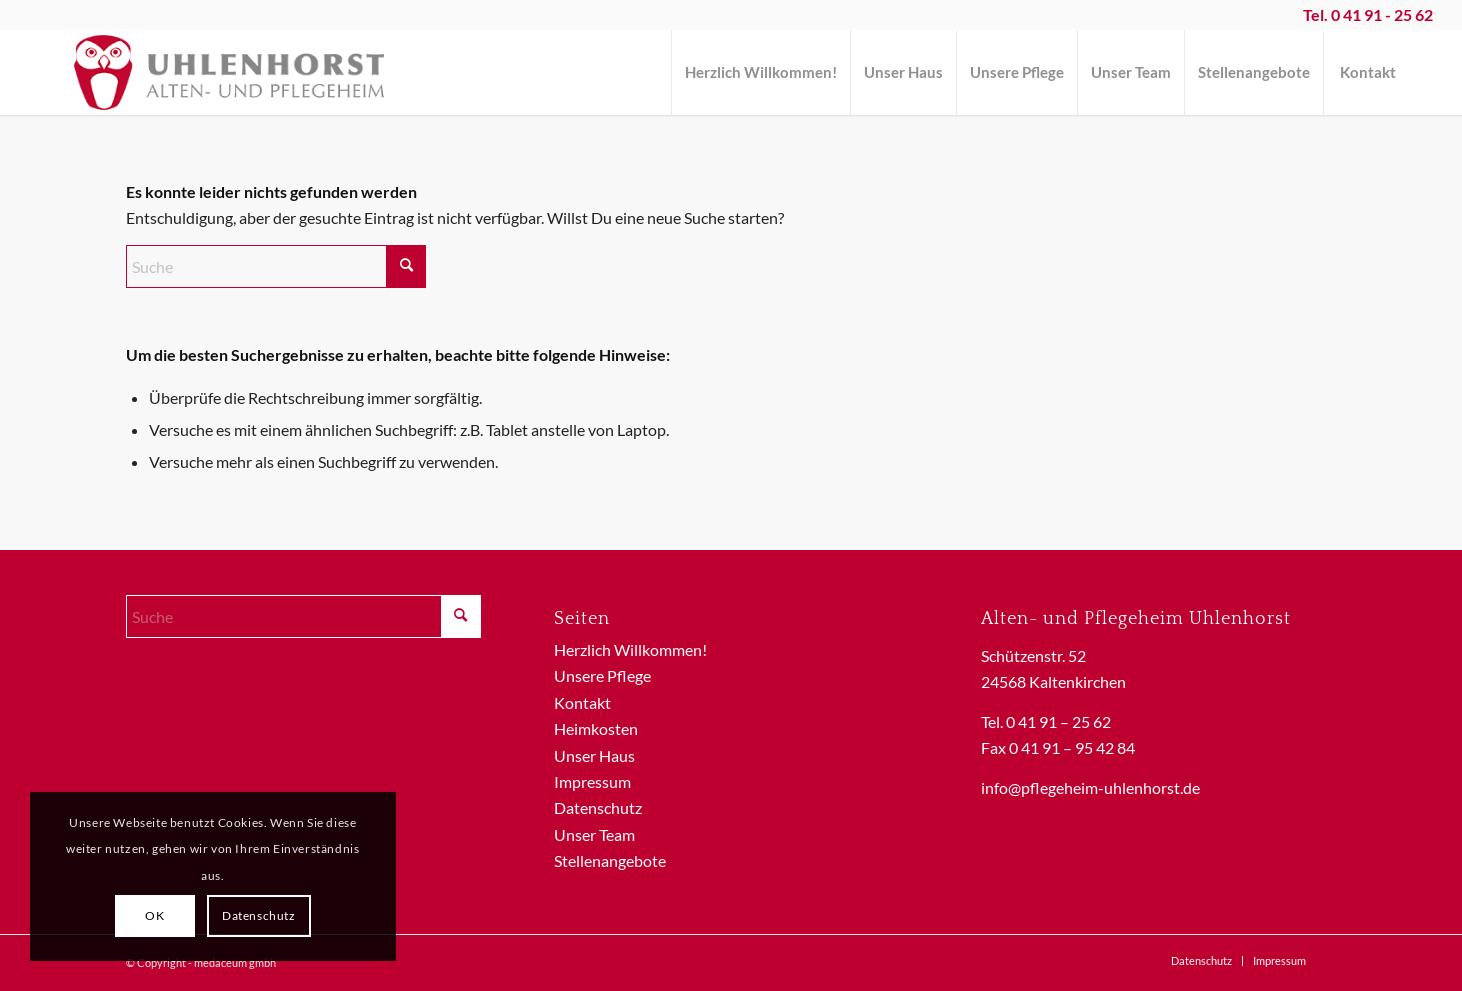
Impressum (592, 781)
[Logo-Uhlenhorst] (228, 72)
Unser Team (594, 834)
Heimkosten (596, 728)
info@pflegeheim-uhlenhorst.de (1090, 787)
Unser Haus (594, 755)
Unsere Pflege (602, 675)
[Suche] (276, 266)
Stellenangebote (610, 860)
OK (154, 915)
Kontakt (582, 702)
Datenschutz (598, 807)
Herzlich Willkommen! (630, 649)
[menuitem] (760, 72)
